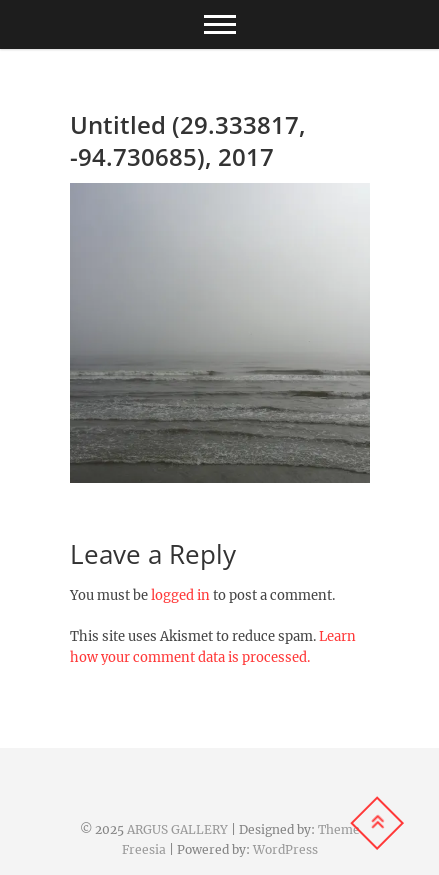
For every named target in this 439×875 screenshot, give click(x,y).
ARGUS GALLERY (177, 829)
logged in (180, 595)
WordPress (285, 849)
